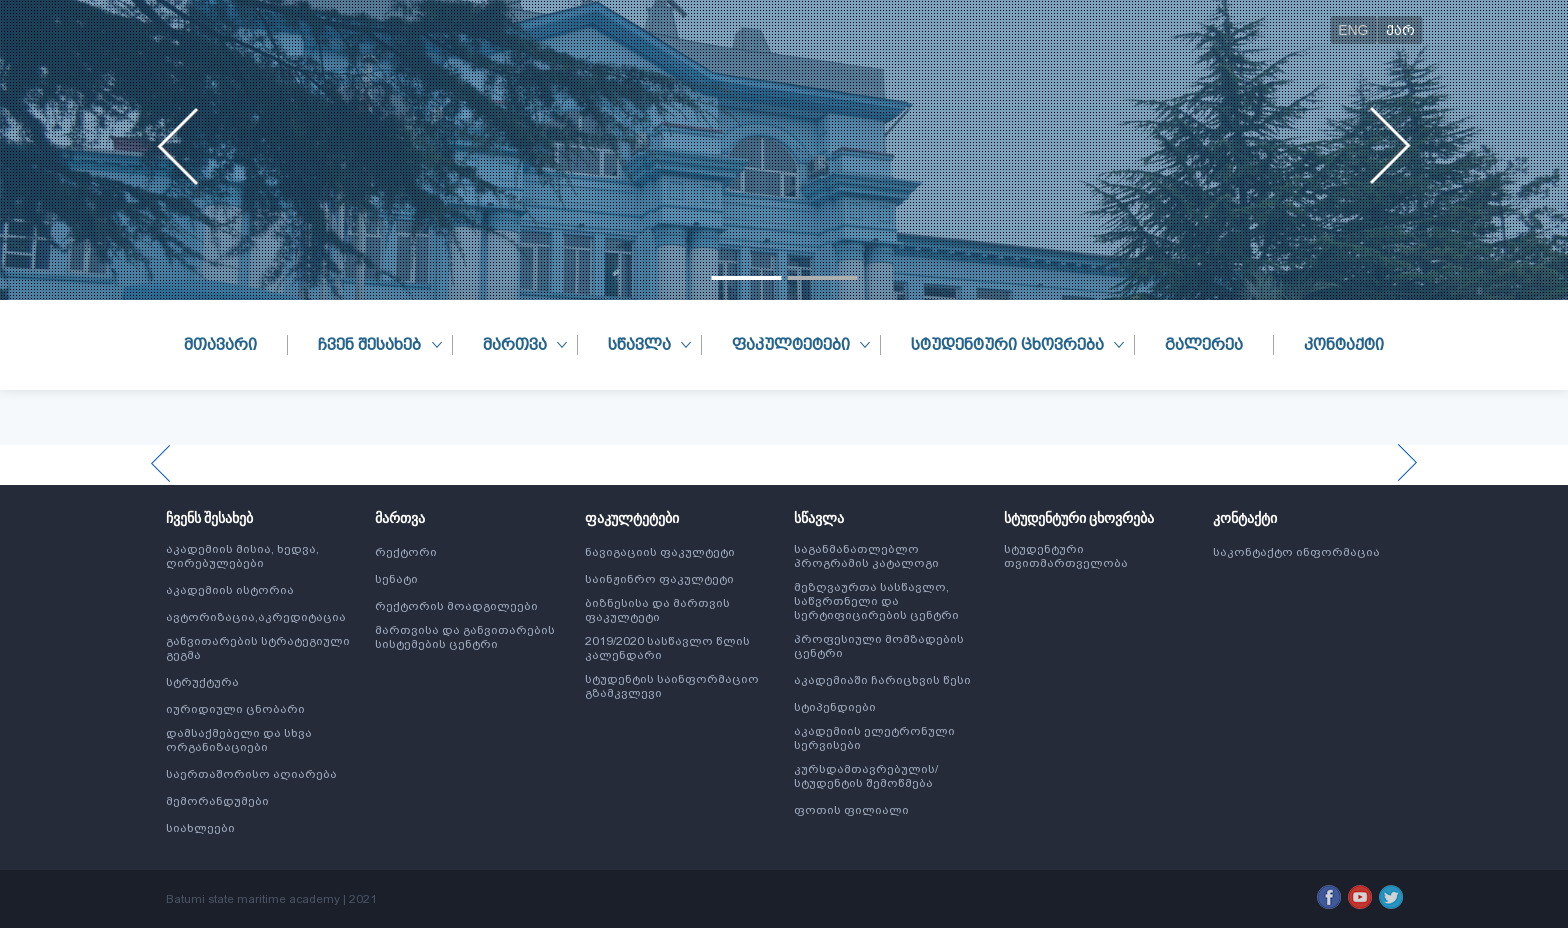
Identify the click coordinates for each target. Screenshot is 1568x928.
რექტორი (406, 552)
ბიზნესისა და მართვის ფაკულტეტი (657, 610)
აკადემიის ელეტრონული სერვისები (874, 738)
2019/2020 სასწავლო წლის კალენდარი (667, 648)
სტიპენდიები (835, 707)
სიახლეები (200, 828)
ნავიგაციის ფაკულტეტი (660, 552)
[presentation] (178, 146)
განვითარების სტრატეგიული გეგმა (258, 648)
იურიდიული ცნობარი (235, 709)
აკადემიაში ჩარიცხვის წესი (882, 680)
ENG (1353, 30)
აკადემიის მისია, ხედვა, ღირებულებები (242, 556)
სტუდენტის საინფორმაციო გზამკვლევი (672, 686)
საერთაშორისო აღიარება (251, 774)
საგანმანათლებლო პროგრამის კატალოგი (866, 556)
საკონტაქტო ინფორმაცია (1296, 552)
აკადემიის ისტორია (230, 590)
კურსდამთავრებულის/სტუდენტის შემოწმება (866, 776)
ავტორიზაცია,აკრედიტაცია (256, 617)
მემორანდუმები (217, 801)
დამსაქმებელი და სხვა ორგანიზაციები (239, 740)
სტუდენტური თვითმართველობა (1066, 556)
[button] (746, 278)
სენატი (396, 579)
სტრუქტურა (202, 682)
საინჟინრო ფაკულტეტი (659, 579)
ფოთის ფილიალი (851, 810)
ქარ (1400, 30)
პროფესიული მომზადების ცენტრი (879, 646)
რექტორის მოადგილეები (456, 606)
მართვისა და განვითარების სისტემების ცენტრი (465, 637)
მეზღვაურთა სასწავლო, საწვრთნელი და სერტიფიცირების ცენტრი (876, 601)
